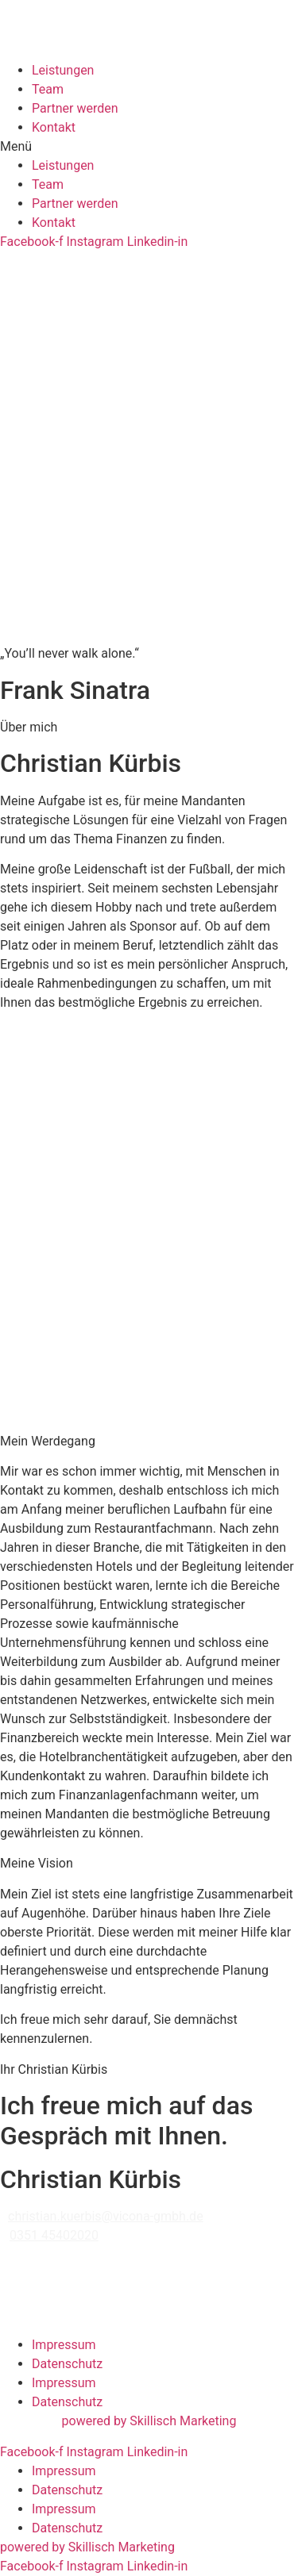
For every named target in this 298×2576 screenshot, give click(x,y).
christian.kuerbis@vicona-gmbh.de (105, 2216)
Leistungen (63, 70)
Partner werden (75, 108)
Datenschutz (67, 2363)
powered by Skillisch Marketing (149, 2420)
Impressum (64, 2344)
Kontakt (53, 127)
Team (48, 89)
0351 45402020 (54, 2235)
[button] (149, 146)
